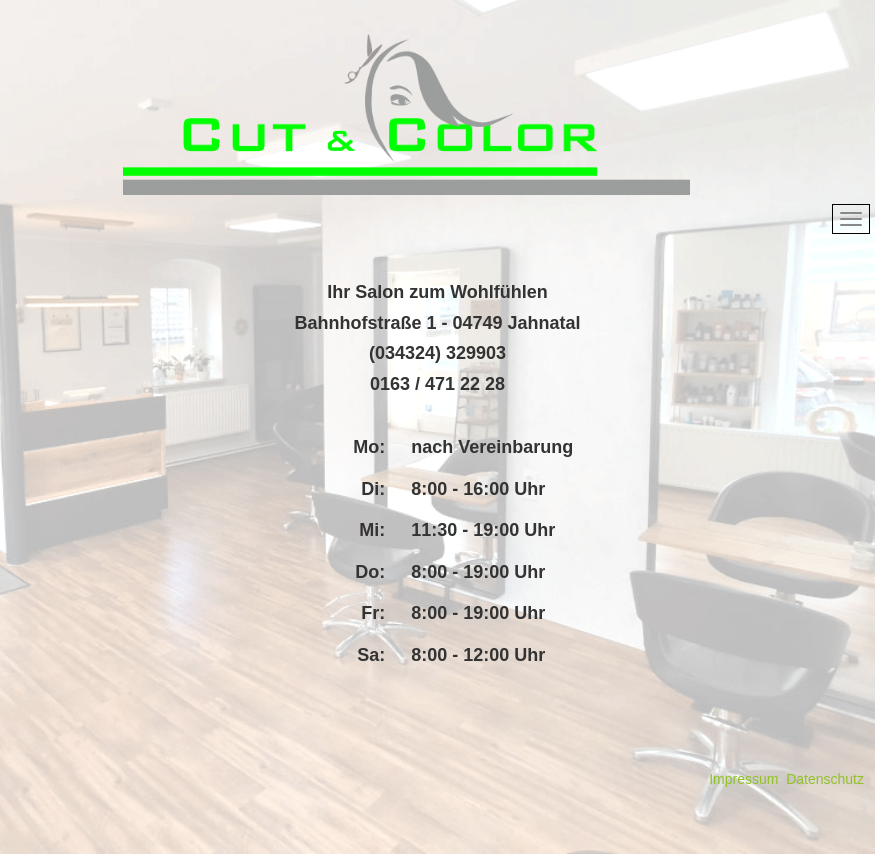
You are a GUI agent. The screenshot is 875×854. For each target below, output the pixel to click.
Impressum (743, 779)
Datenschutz (825, 779)
